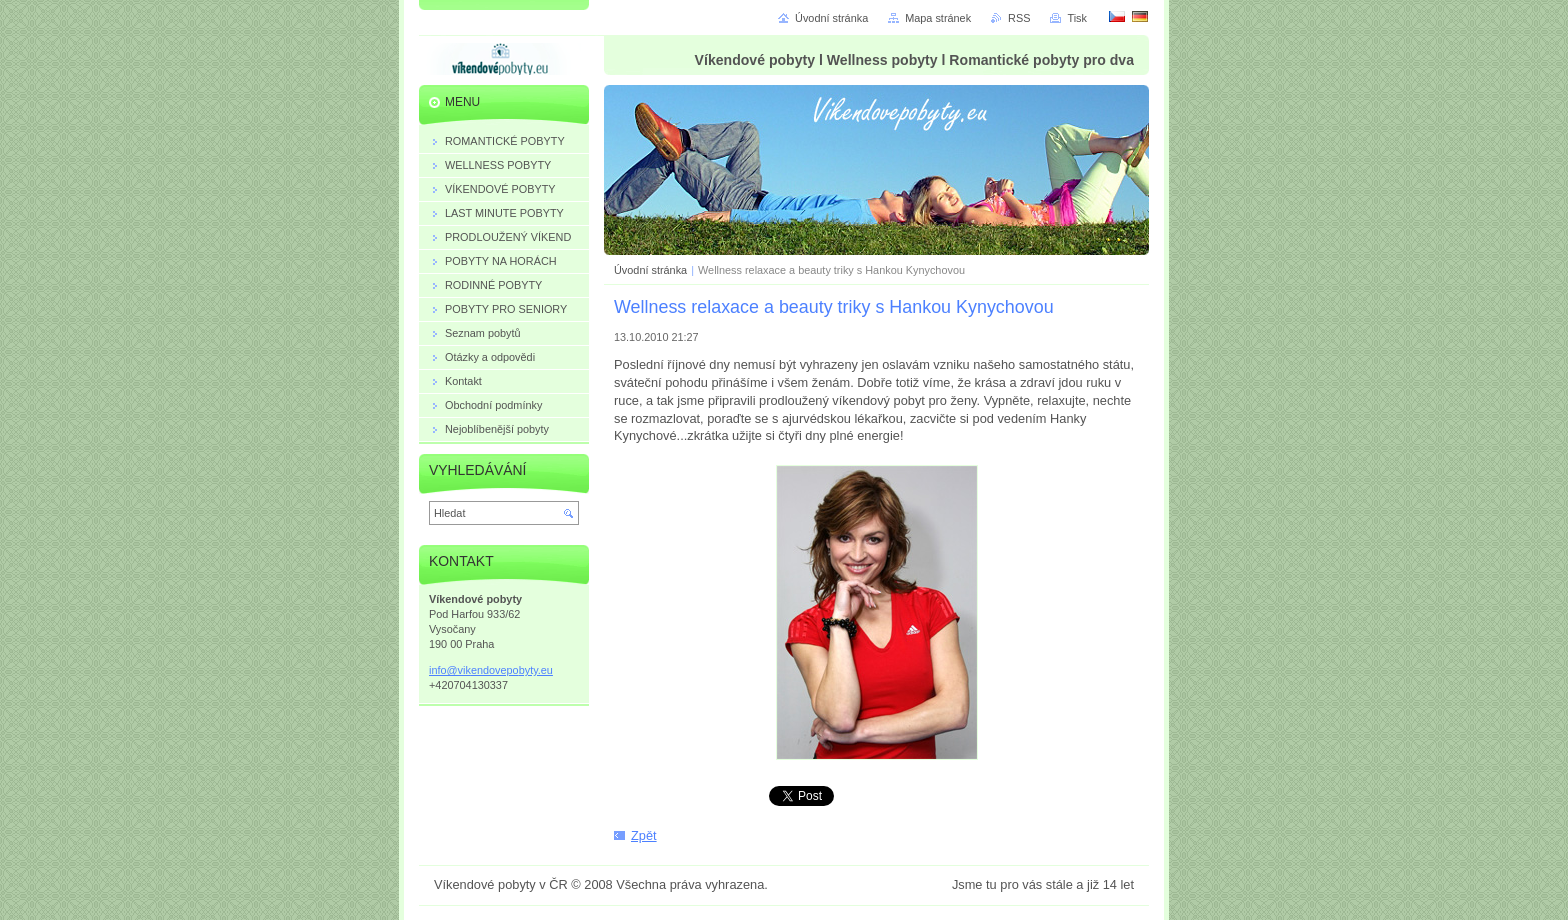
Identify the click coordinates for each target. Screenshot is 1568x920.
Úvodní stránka (650, 270)
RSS (1019, 18)
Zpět (644, 835)
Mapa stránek (938, 18)
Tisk (1077, 18)
